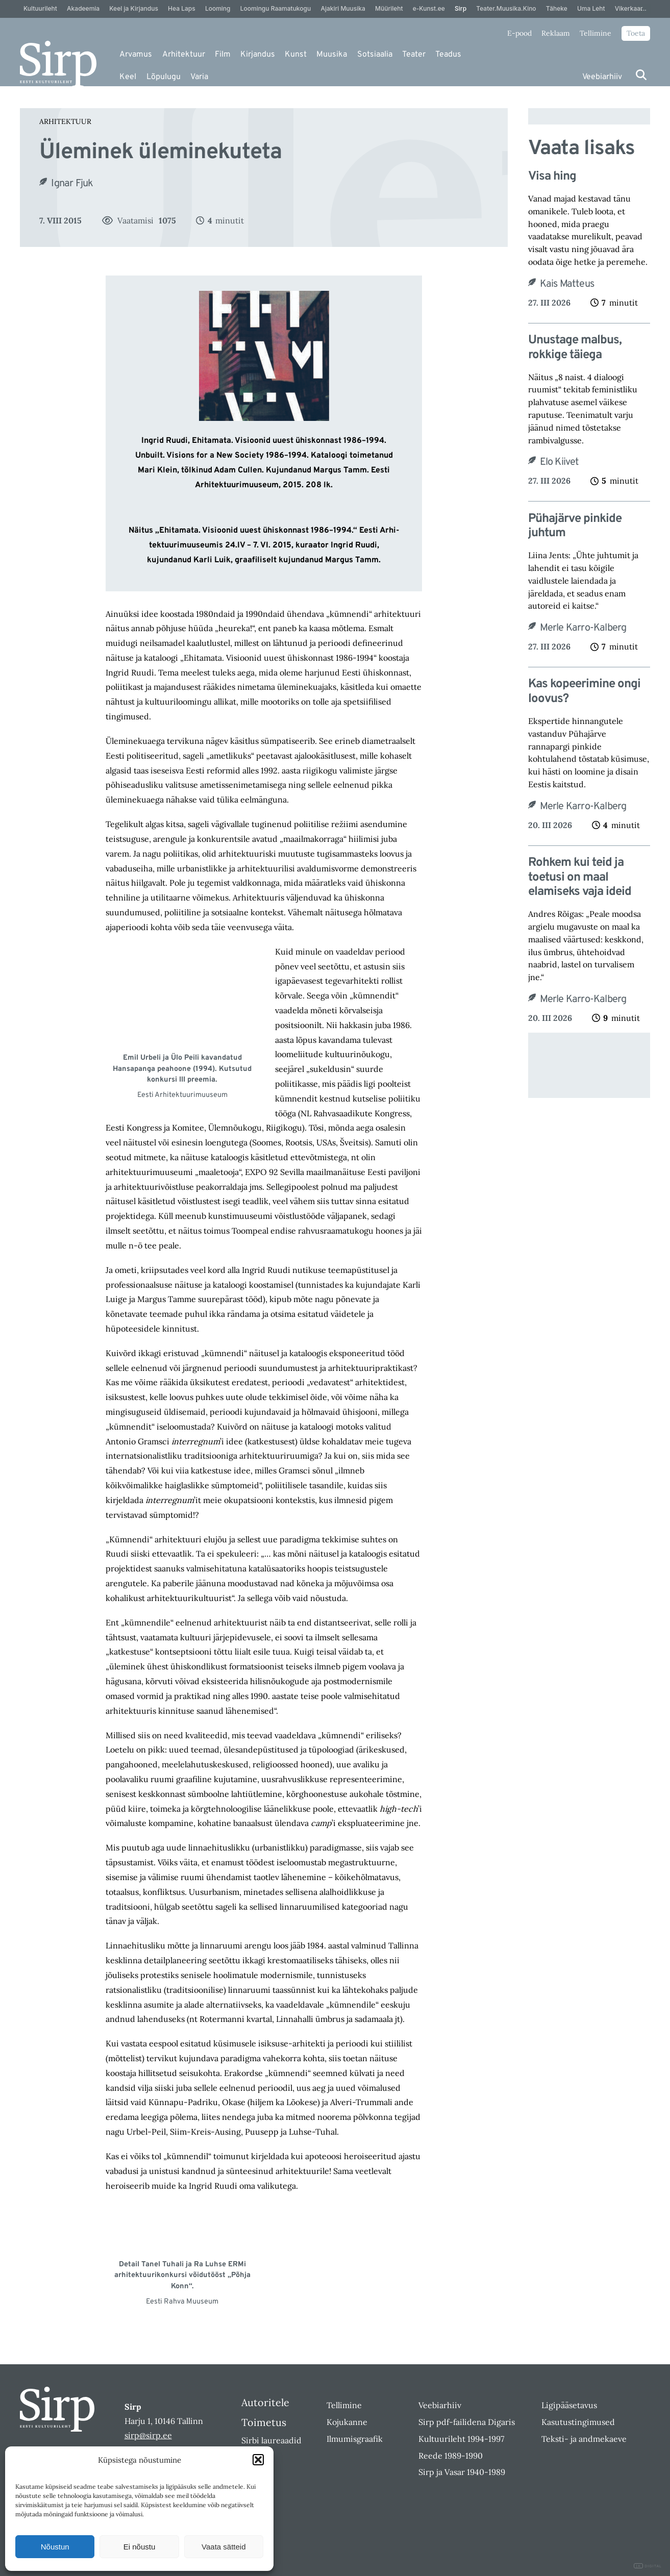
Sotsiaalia (374, 54)
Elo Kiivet (559, 462)
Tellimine (595, 33)
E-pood (519, 33)
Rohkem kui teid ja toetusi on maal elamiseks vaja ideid (579, 877)
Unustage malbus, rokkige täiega (575, 348)
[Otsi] (641, 75)
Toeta (636, 33)
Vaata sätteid (223, 2546)
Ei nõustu (139, 2546)
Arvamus (135, 54)
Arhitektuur (183, 54)
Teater (414, 54)
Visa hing (552, 176)
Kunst (296, 54)
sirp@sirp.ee (148, 2435)
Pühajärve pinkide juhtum (575, 526)
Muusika (331, 54)
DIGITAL (648, 2566)
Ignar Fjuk (72, 183)
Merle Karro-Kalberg (583, 628)
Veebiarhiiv (602, 77)
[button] (258, 2460)
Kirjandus (257, 54)
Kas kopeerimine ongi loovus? (584, 692)
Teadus (448, 54)
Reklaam (555, 33)
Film (223, 54)
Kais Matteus (567, 284)
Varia (199, 77)
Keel (127, 77)
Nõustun (55, 2546)
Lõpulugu (163, 77)
